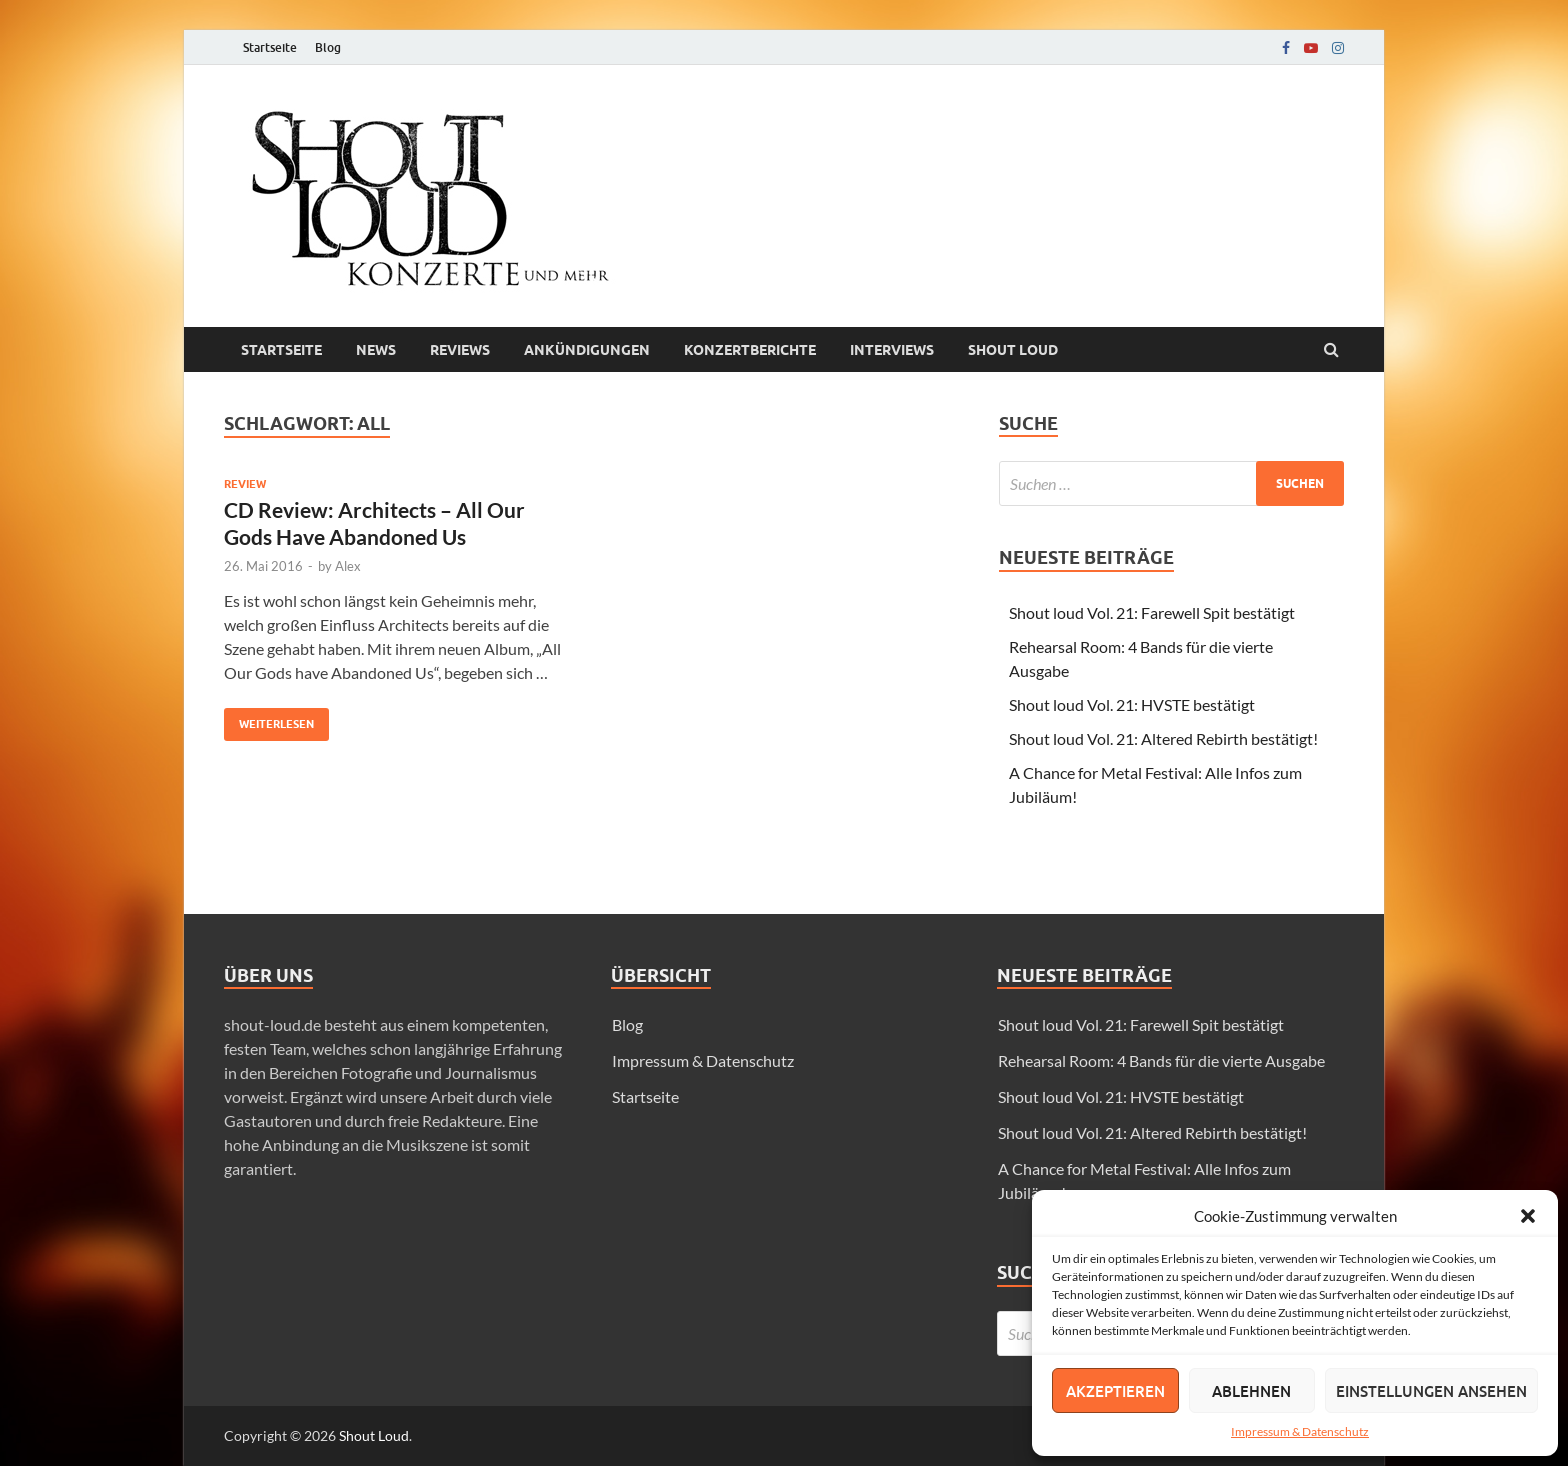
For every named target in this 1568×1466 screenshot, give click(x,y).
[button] (1528, 1216)
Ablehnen (1251, 1391)
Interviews (892, 350)
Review (245, 484)
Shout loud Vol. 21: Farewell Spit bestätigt (1152, 612)
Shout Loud (374, 1435)
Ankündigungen (587, 350)
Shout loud (1013, 350)
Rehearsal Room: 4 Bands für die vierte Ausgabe (1161, 1060)
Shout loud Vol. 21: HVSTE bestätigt (1132, 704)
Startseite (270, 47)
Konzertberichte (750, 350)
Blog (328, 47)
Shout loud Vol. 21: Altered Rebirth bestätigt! (1163, 738)
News (376, 350)
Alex (348, 566)
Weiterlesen (269, 719)
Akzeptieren (1115, 1391)
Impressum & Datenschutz (1300, 1431)
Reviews (460, 350)
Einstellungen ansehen (1431, 1391)
